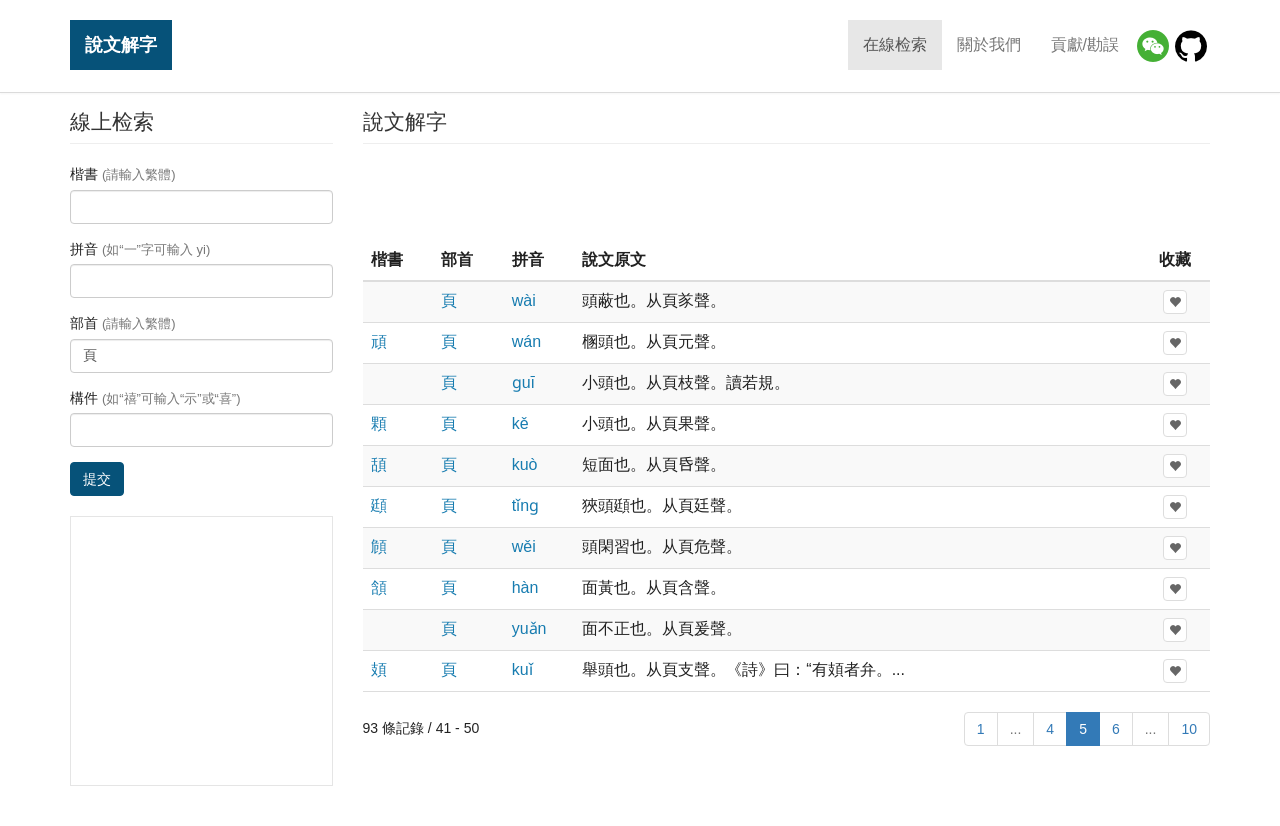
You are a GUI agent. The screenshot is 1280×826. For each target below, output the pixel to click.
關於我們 (989, 44)
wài (524, 300)
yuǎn (529, 628)
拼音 (140, 249)
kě (520, 423)
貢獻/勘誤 (1085, 44)
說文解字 (121, 44)
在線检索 (895, 44)
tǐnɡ (525, 505)
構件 (155, 398)
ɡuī (523, 382)
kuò (525, 464)
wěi (524, 546)
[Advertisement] (786, 194)
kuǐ (522, 669)
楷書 (123, 174)
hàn (525, 587)
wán (526, 341)
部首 (123, 323)
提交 (97, 479)
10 (1189, 729)
